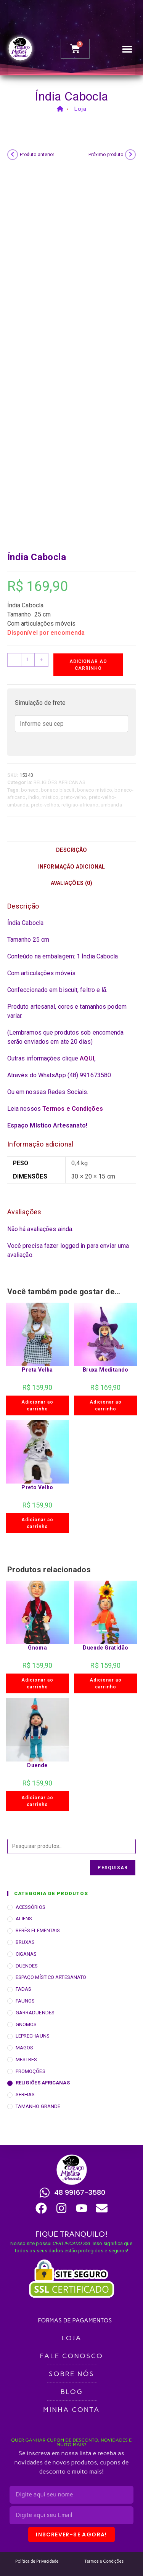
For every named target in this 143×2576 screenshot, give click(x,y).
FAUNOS (25, 2001)
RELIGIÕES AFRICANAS (59, 782)
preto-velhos (45, 805)
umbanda (111, 805)
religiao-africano (79, 805)
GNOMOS (26, 2024)
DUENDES (27, 1966)
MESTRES (26, 2059)
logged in (72, 1245)
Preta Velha (37, 1370)
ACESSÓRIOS (30, 1907)
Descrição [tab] (71, 850)
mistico (50, 797)
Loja (80, 108)
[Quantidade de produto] (28, 660)
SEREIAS (25, 2094)
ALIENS (24, 1918)
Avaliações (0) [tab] (71, 883)
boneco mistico (94, 790)
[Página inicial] (60, 108)
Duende (37, 1765)
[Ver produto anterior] (12, 154)
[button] (127, 48)
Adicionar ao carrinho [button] (37, 1405)
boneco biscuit (57, 790)
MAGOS (25, 2048)
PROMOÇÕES (30, 2071)
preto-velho (73, 797)
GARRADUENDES (35, 2012)
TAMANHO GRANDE (38, 2106)
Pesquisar (113, 1867)
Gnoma (37, 1648)
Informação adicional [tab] (71, 867)
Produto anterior (37, 154)
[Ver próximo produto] (130, 154)
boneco (30, 790)
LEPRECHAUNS (33, 2036)
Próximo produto (106, 154)
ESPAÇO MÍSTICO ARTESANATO (51, 1977)
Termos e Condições (72, 1108)
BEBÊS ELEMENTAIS (38, 1930)
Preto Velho (37, 1487)
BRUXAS (25, 1942)
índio (34, 797)
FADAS (24, 1989)
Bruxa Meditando (106, 1370)
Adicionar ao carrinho (88, 665)
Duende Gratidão (105, 1648)
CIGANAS (26, 1954)
